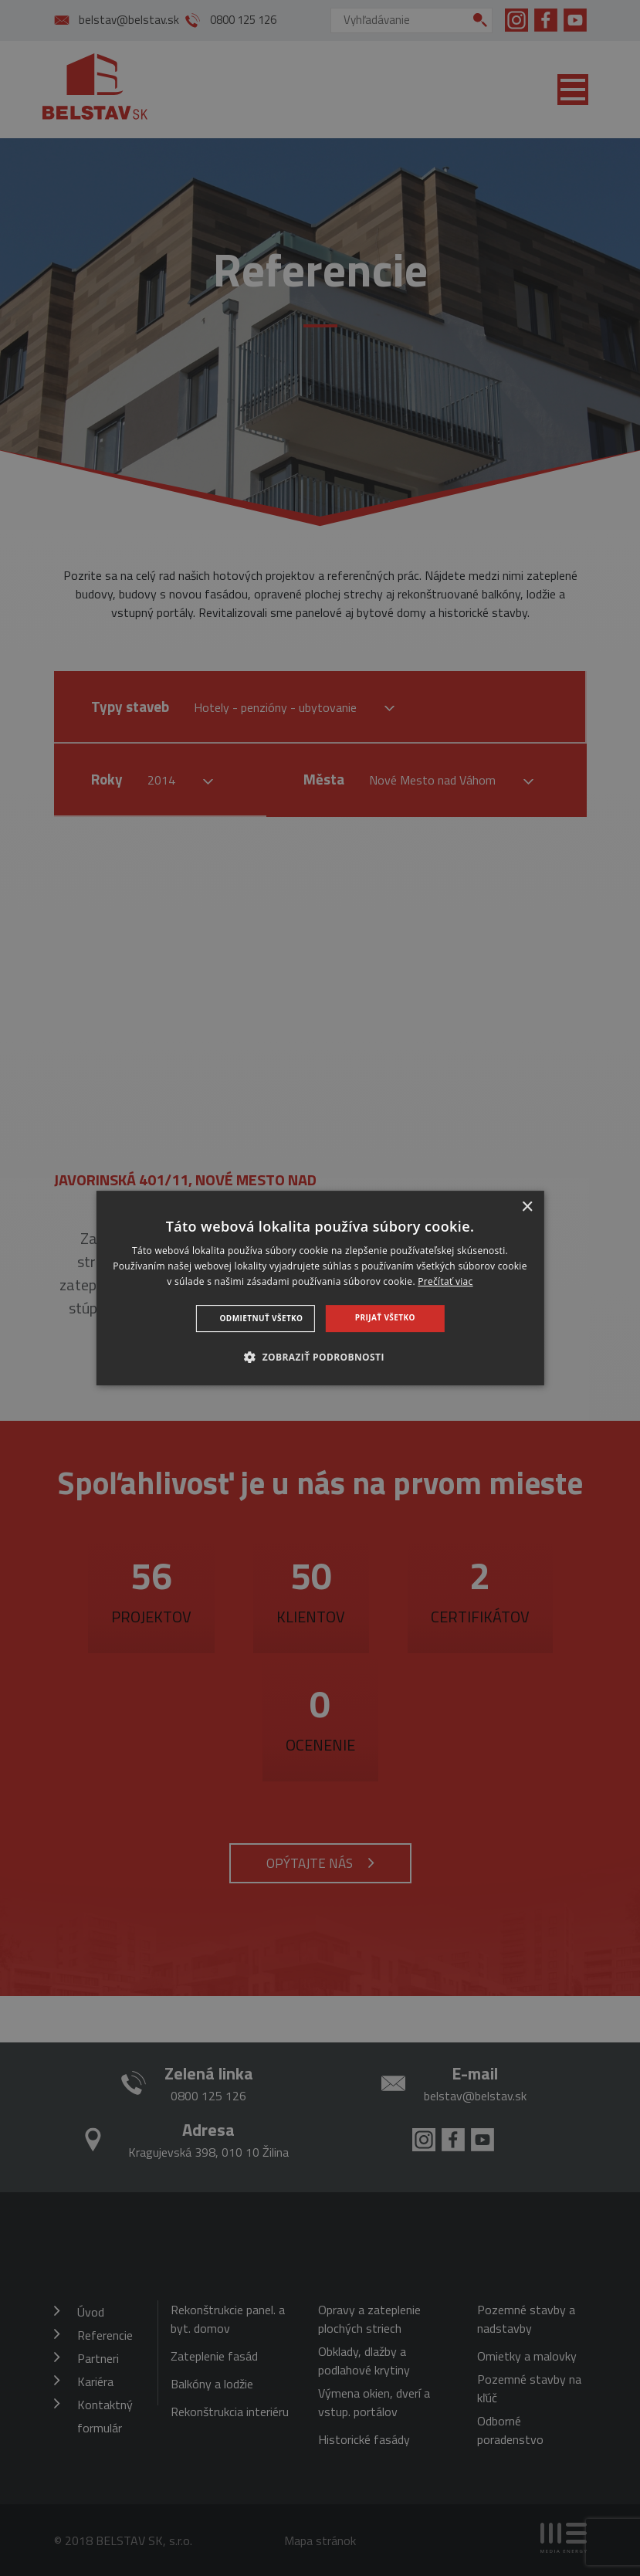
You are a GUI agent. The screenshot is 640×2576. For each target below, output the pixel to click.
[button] (320, 1356)
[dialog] (319, 1288)
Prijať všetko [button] (385, 1317)
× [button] (527, 1207)
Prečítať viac (445, 1281)
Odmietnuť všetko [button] (261, 1318)
